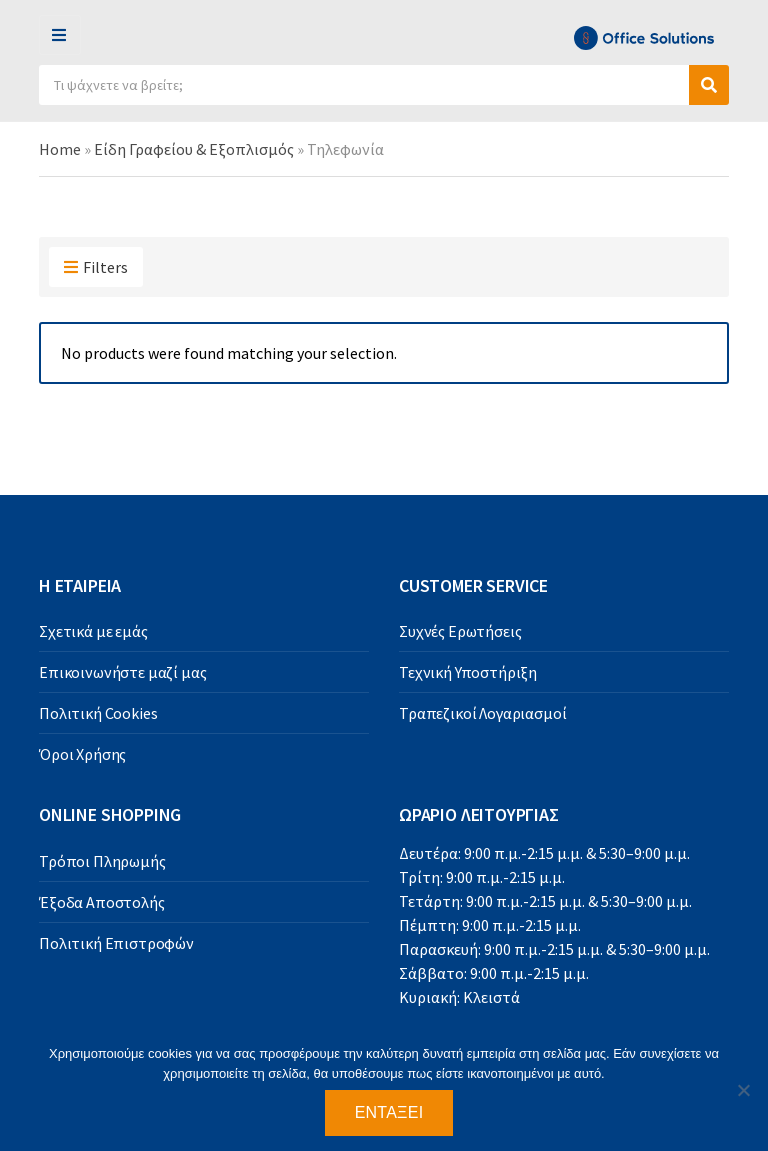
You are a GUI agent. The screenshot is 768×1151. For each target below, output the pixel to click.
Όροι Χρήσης (82, 754)
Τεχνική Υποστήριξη (468, 672)
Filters (96, 268)
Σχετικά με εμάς (93, 631)
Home (60, 149)
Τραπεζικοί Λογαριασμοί (482, 713)
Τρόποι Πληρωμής (102, 861)
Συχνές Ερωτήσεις (460, 631)
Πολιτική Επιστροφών (116, 943)
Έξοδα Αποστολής (102, 902)
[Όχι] (743, 1090)
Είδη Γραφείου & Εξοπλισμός (194, 149)
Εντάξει (389, 1112)
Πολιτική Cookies (98, 713)
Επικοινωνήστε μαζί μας (122, 672)
